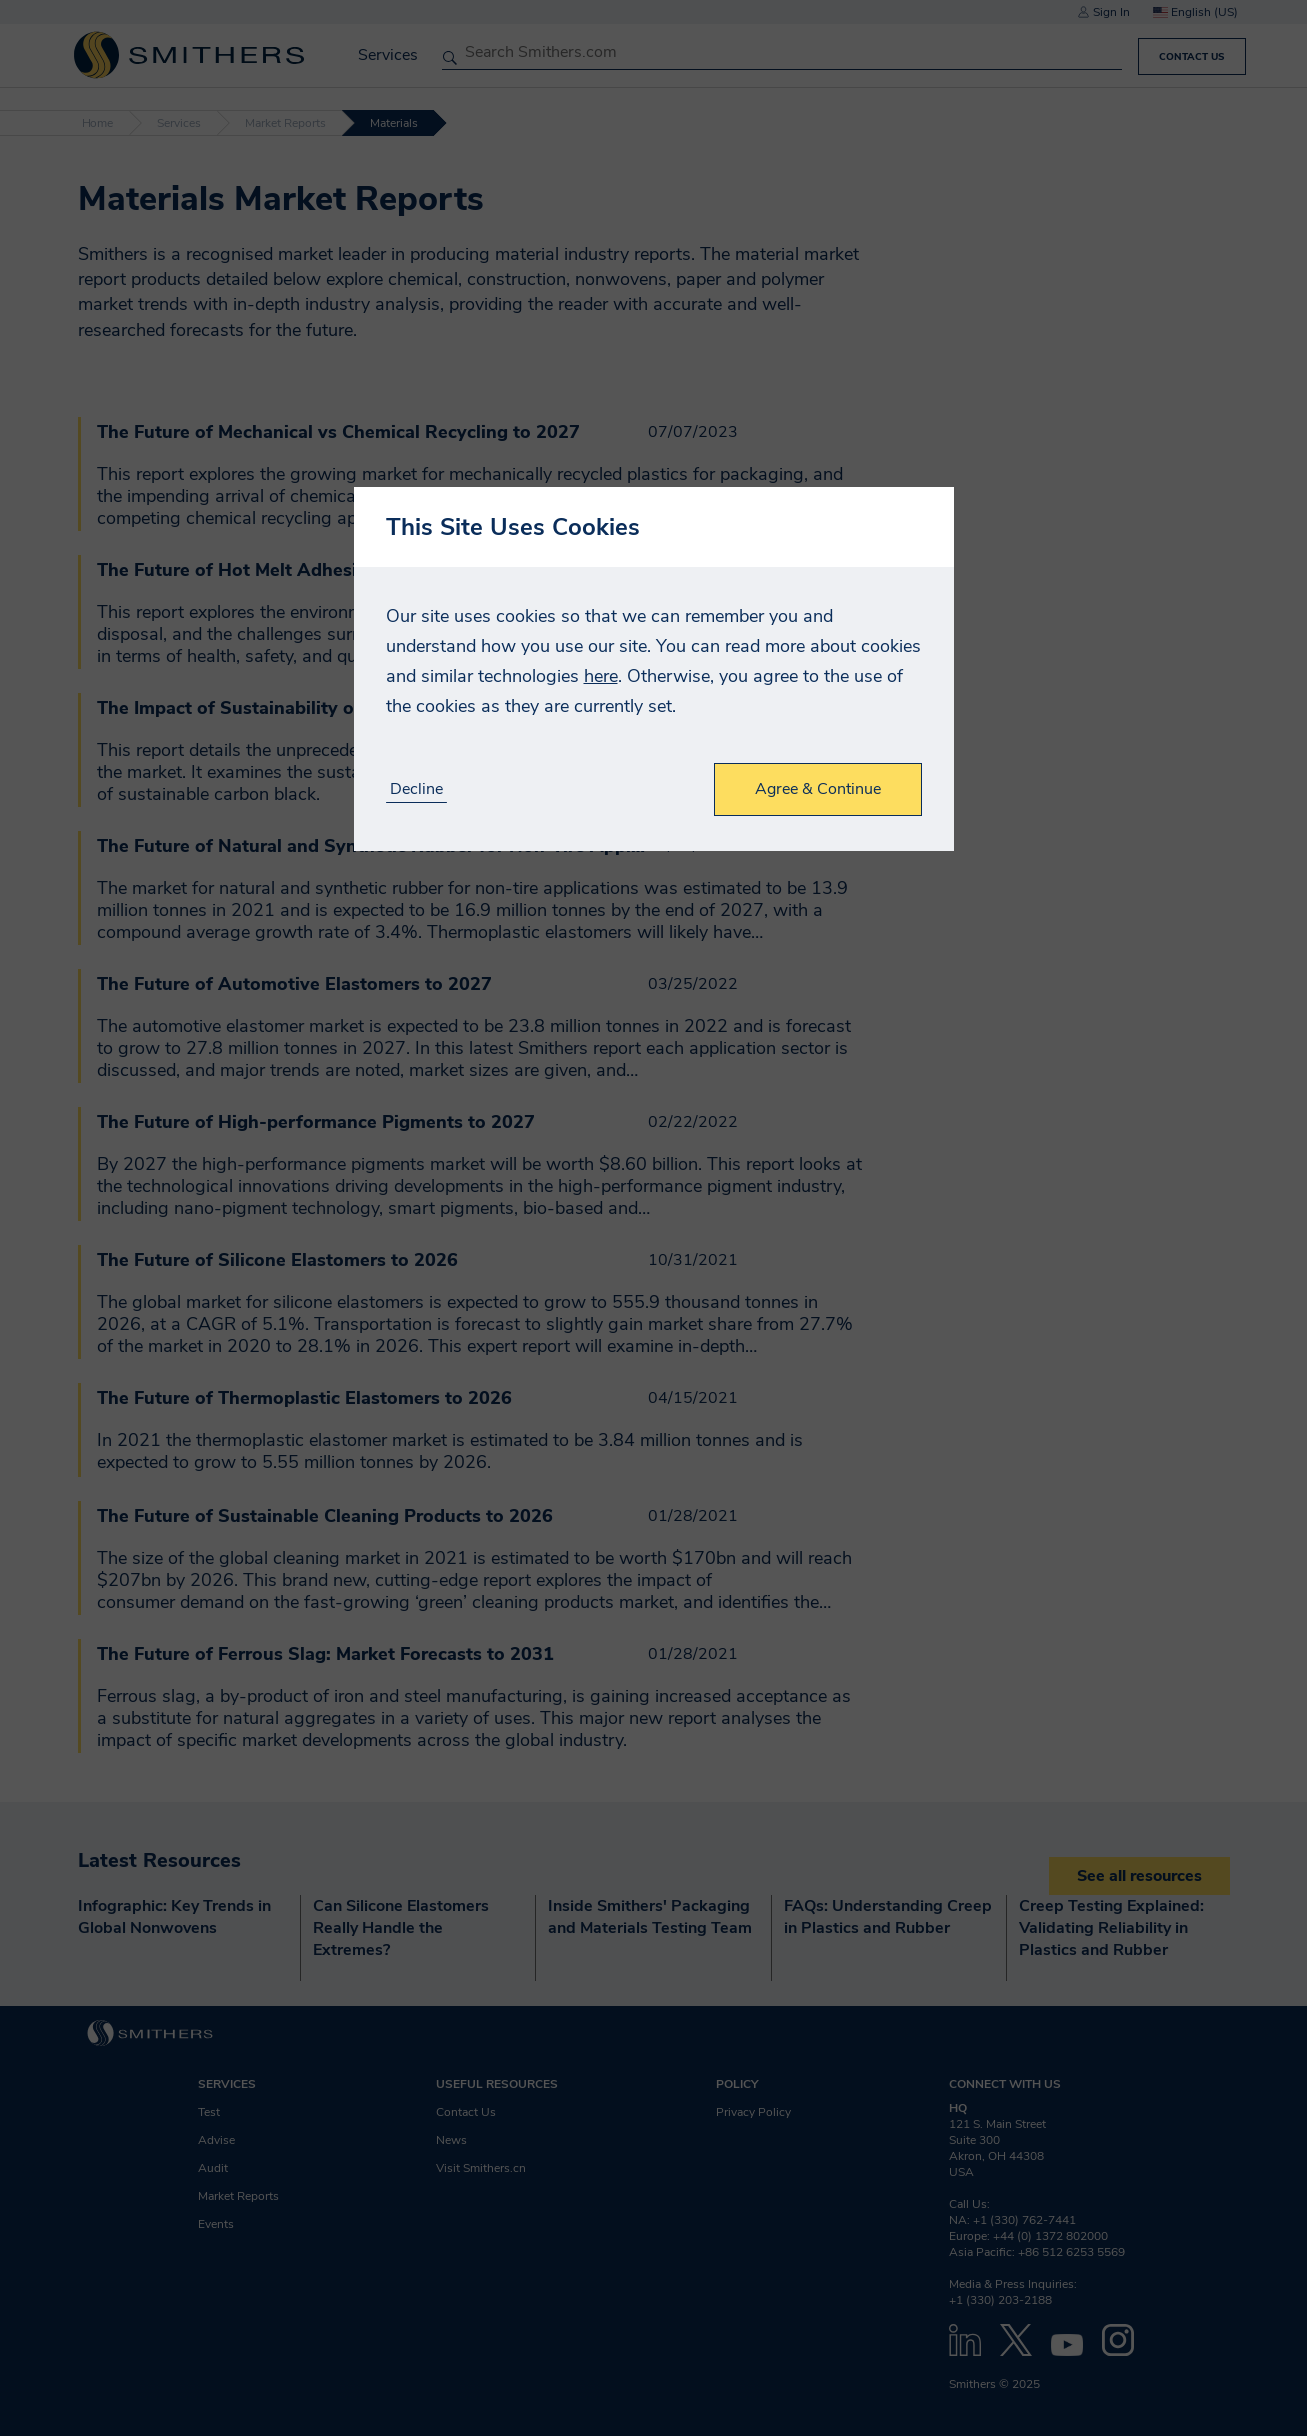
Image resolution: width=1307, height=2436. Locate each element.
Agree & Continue (818, 789)
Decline (416, 789)
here (601, 676)
